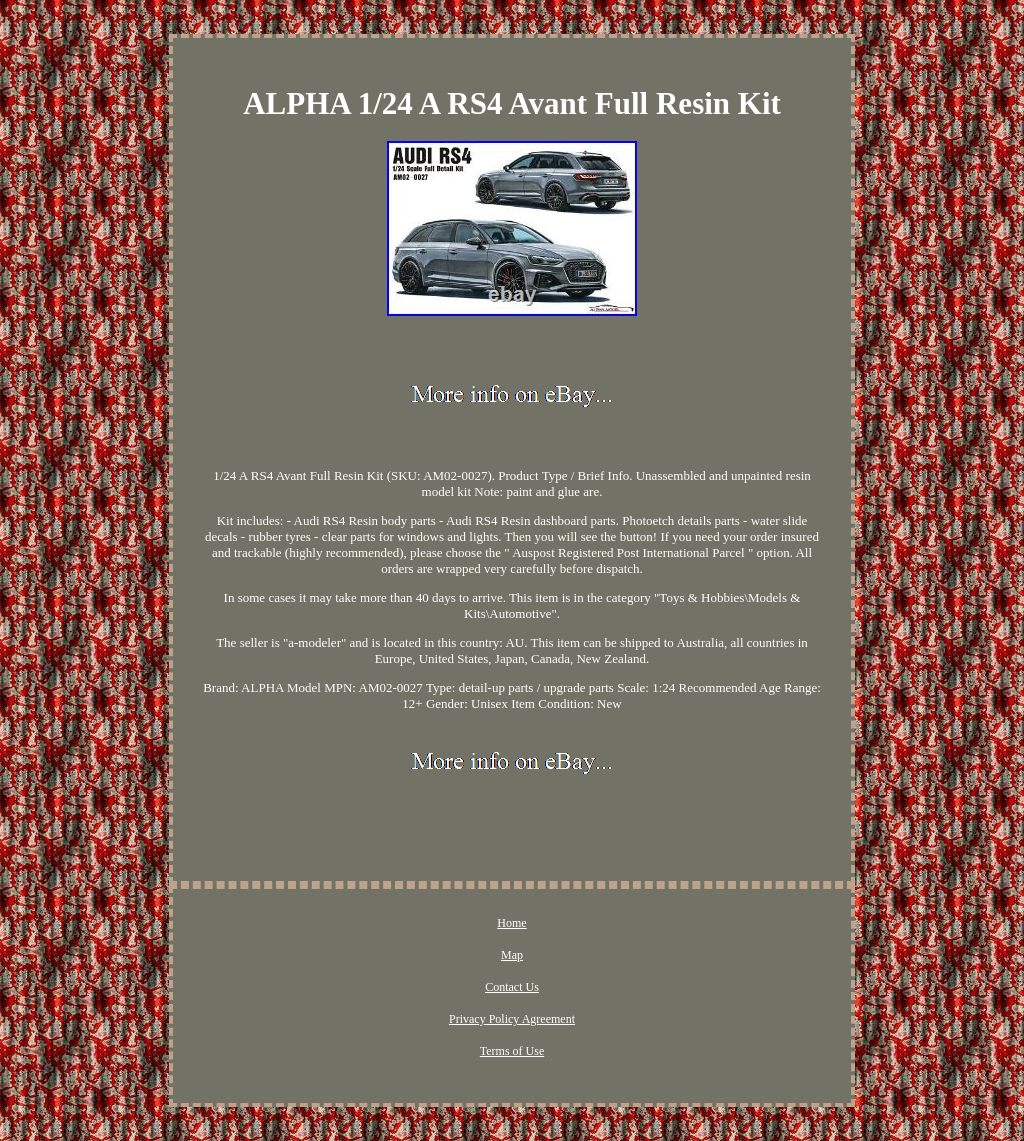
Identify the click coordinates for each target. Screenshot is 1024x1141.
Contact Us (512, 987)
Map (512, 955)
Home (511, 923)
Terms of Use (512, 1051)
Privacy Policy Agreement (512, 1019)
